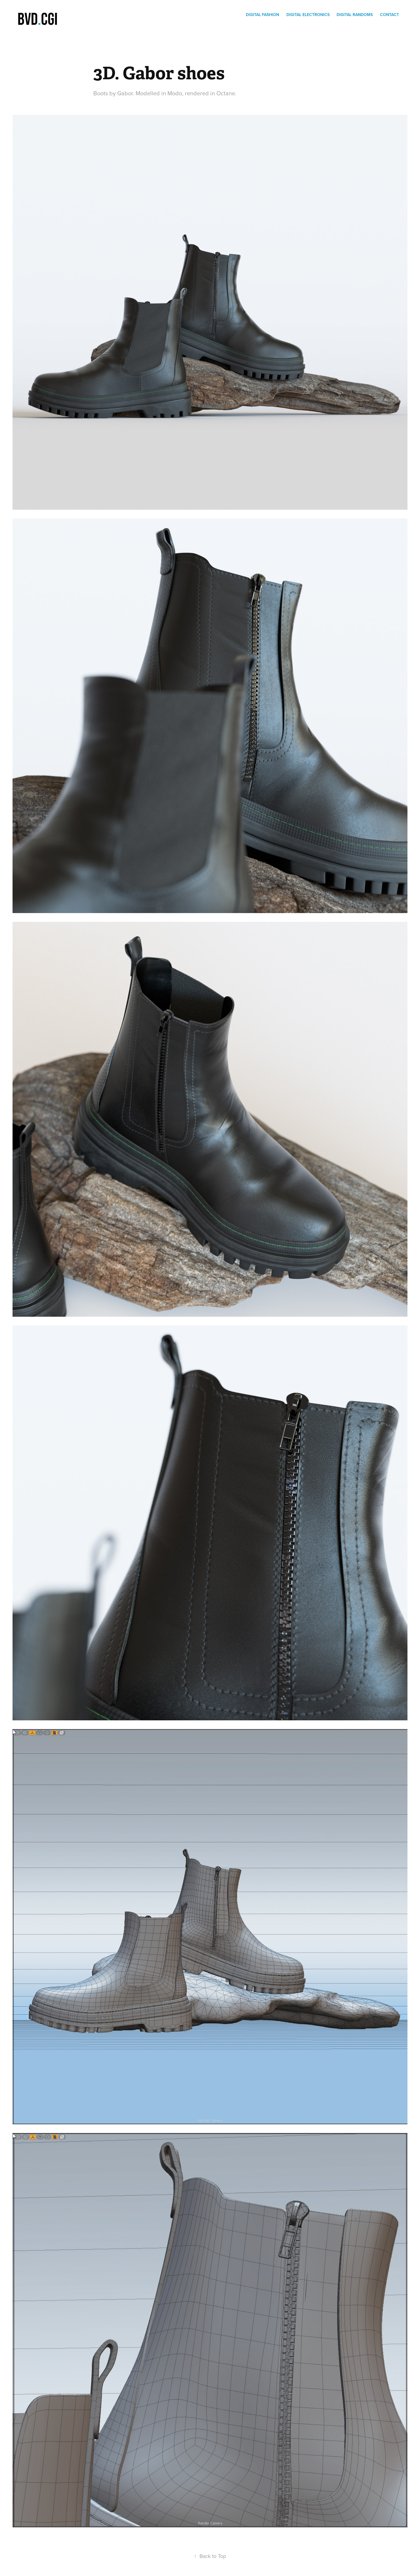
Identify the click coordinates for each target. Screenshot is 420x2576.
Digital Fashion (262, 14)
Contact (389, 14)
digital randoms (355, 14)
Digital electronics (308, 14)
